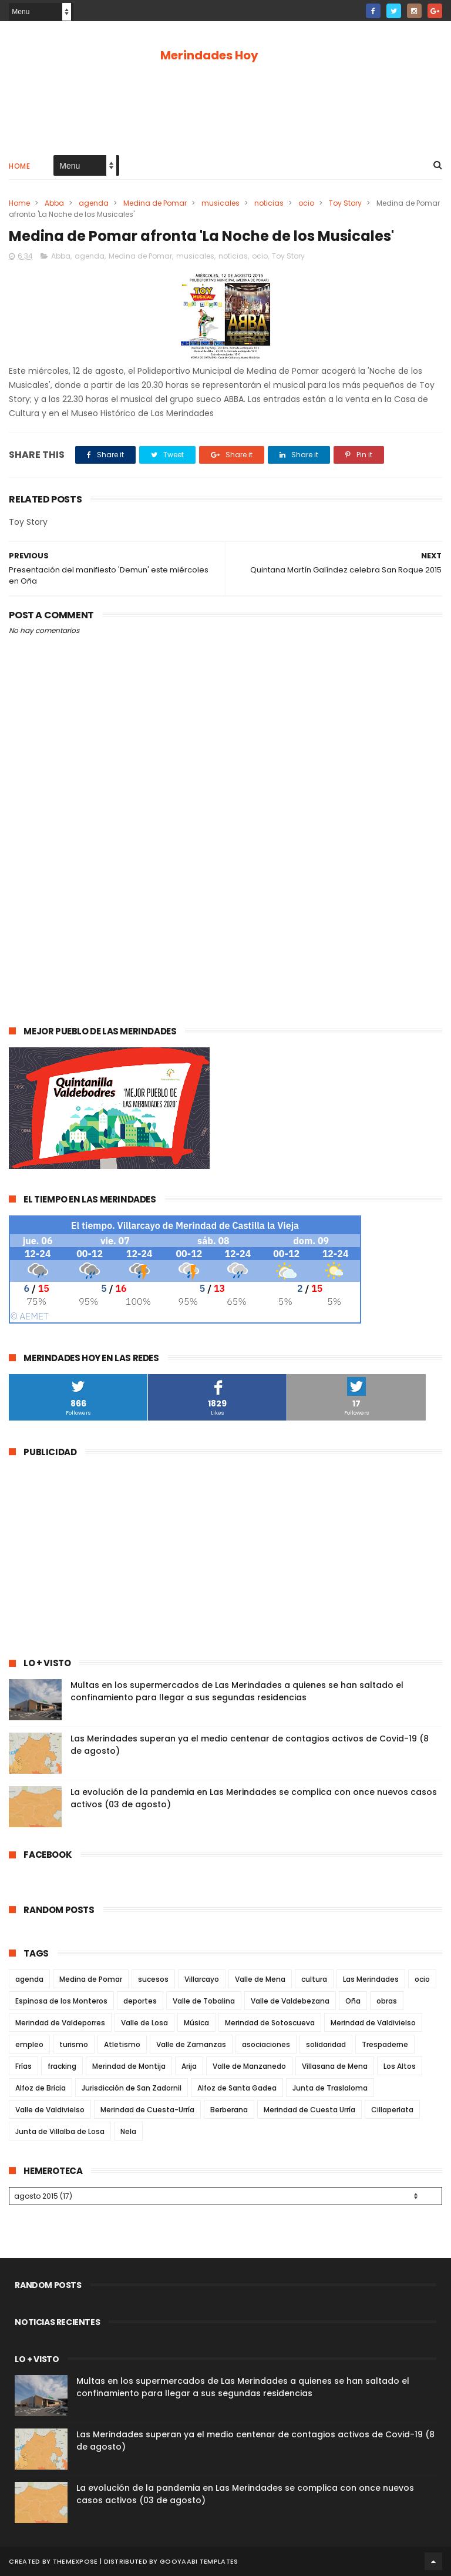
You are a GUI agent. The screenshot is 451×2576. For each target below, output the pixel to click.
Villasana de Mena (335, 2066)
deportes (140, 2001)
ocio (306, 203)
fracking (62, 2066)
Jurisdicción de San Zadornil (131, 2088)
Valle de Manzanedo (249, 2066)
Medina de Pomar (155, 203)
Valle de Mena (260, 1979)
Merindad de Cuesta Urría (309, 2110)
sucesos (153, 1979)
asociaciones (266, 2044)
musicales (220, 203)
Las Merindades (371, 1979)
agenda (94, 203)
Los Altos (399, 2066)
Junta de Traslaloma (330, 2088)
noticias (269, 203)
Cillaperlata (392, 2110)
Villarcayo (201, 1979)
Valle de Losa (144, 2023)
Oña (353, 2001)
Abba (54, 203)
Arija (189, 2066)
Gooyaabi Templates (199, 2561)
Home (19, 166)
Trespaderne (385, 2044)
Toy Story (345, 203)
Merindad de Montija (129, 2066)
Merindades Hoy (209, 55)
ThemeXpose (75, 2561)
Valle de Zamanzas (191, 2044)
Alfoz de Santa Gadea (237, 2088)
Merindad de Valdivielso (373, 2023)
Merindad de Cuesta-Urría (147, 2110)
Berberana (229, 2110)
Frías (23, 2066)
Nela (128, 2131)
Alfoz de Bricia (40, 2088)
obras (386, 2001)
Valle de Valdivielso (50, 2110)
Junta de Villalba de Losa (60, 2131)
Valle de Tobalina (204, 2001)
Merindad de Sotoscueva (270, 2023)
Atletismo (122, 2044)
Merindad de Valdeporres (60, 2023)
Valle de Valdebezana (290, 2001)
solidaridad (326, 2044)
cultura (314, 1979)
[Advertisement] (225, 107)
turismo (73, 2044)
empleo (29, 2044)
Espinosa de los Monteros (61, 2001)
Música (196, 2023)
